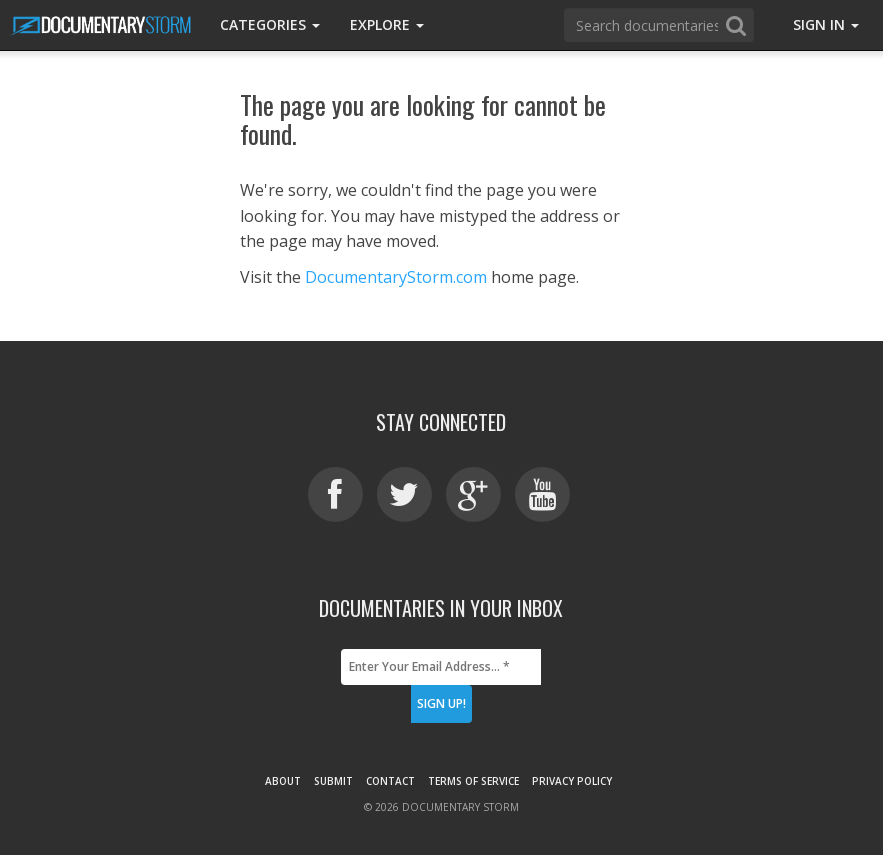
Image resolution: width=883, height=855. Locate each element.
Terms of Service (473, 781)
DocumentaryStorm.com (396, 277)
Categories (270, 24)
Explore (387, 24)
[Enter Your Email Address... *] (441, 667)
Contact (390, 781)
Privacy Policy (572, 781)
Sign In (826, 24)
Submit (333, 781)
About (283, 781)
